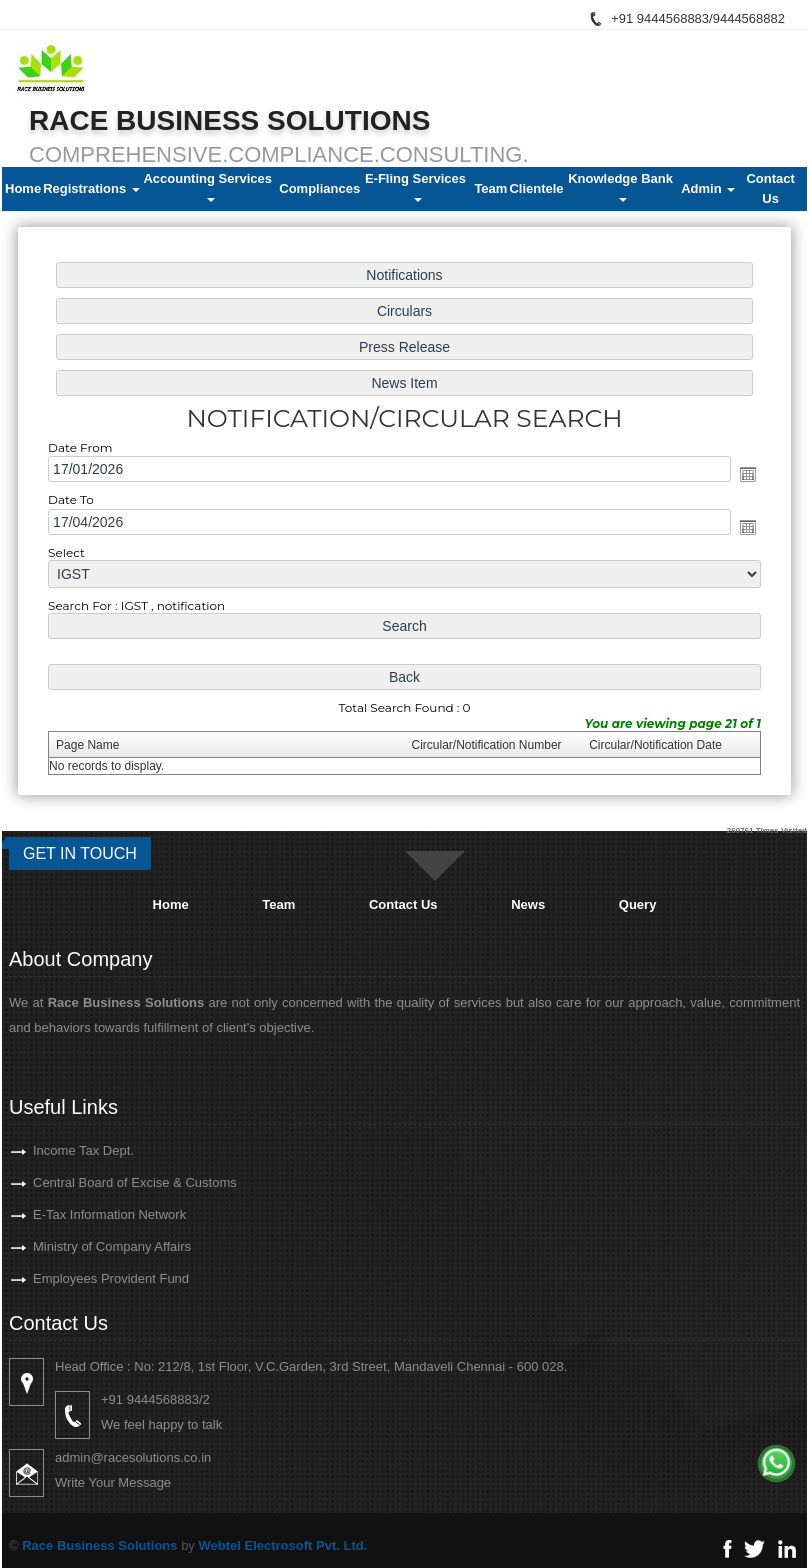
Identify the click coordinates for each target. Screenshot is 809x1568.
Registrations (91, 188)
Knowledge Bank (622, 186)
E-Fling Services (417, 186)
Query (638, 904)
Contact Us (770, 188)
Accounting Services (209, 186)
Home (23, 188)
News (528, 904)
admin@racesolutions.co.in (169, 1457)
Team (490, 188)
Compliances (319, 188)
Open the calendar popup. (736, 475)
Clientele (536, 188)
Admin (708, 188)
